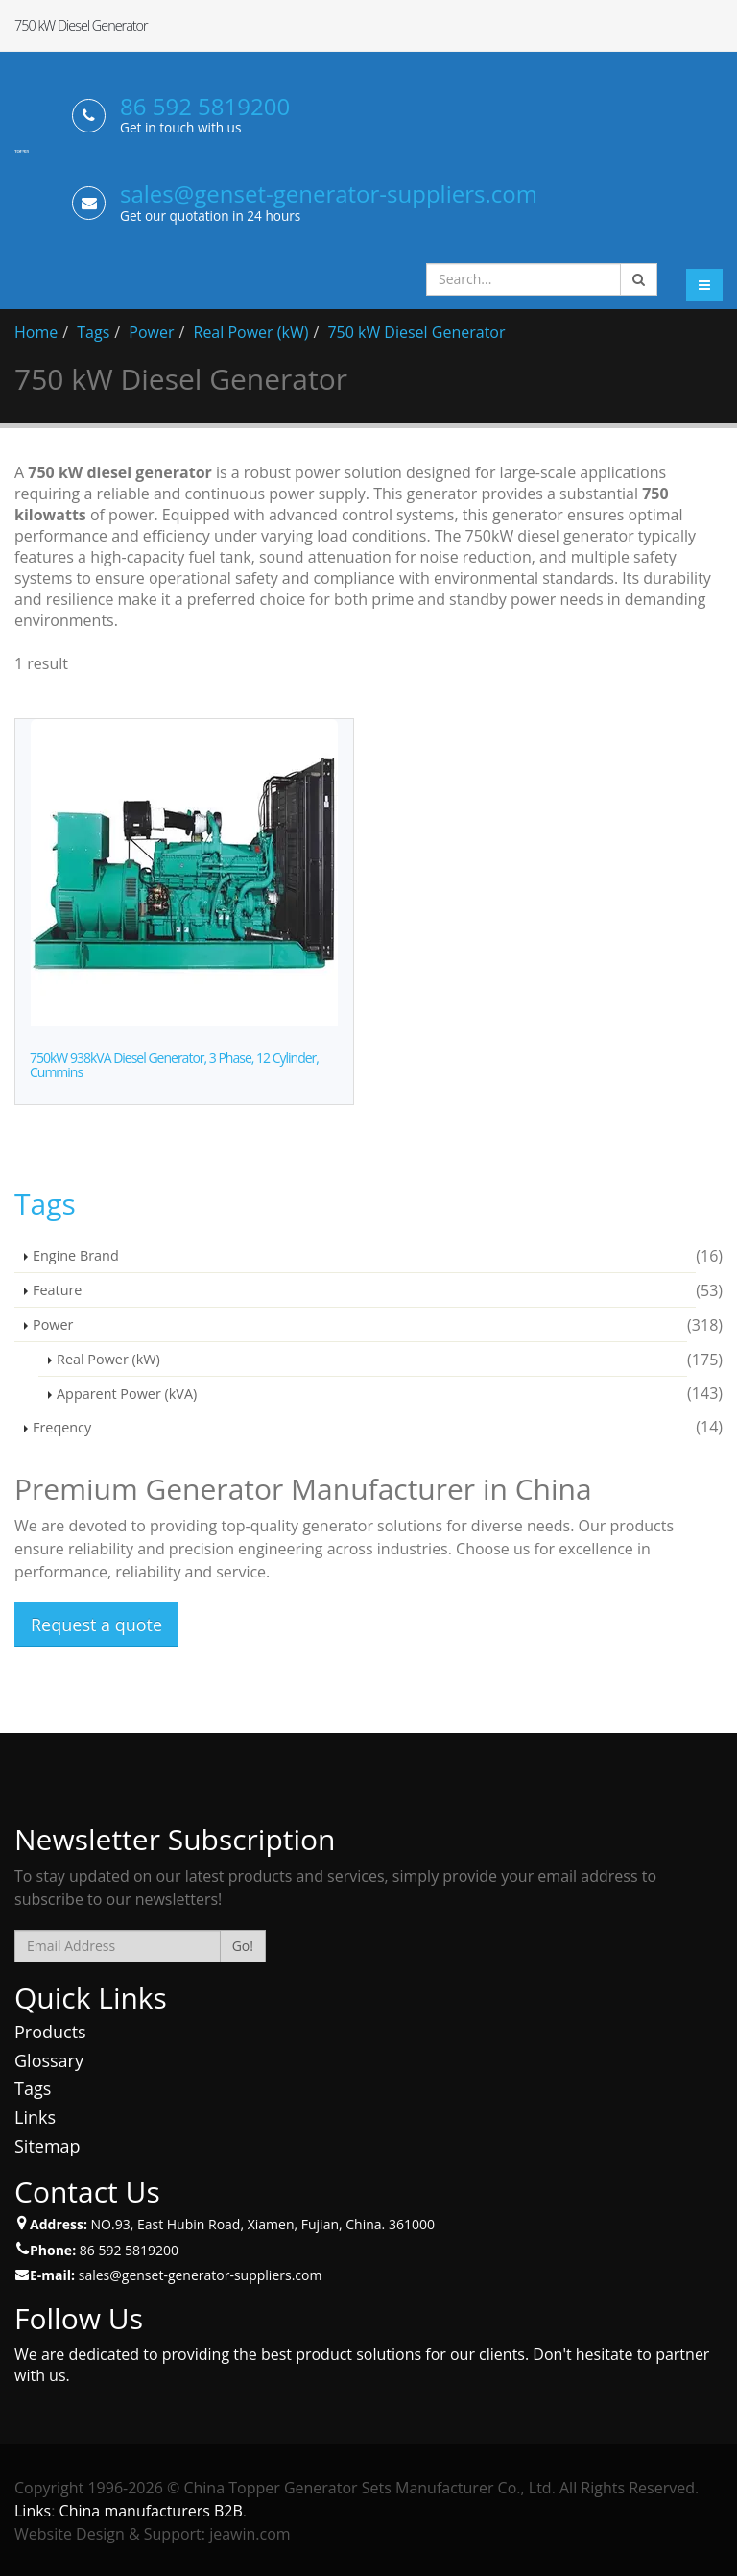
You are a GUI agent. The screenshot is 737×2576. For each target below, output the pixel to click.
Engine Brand (76, 1255)
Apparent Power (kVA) (127, 1393)
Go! (242, 1946)
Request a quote (96, 1624)
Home (36, 332)
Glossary (48, 2060)
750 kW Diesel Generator (416, 332)
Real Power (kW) (251, 332)
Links (35, 2117)
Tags (93, 332)
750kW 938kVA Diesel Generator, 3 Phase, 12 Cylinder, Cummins (174, 1065)
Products (50, 2031)
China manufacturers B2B (151, 2510)
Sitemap (47, 2145)
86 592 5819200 (205, 106)
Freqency (62, 1427)
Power (151, 332)
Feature (57, 1290)
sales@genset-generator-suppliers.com (328, 193)
